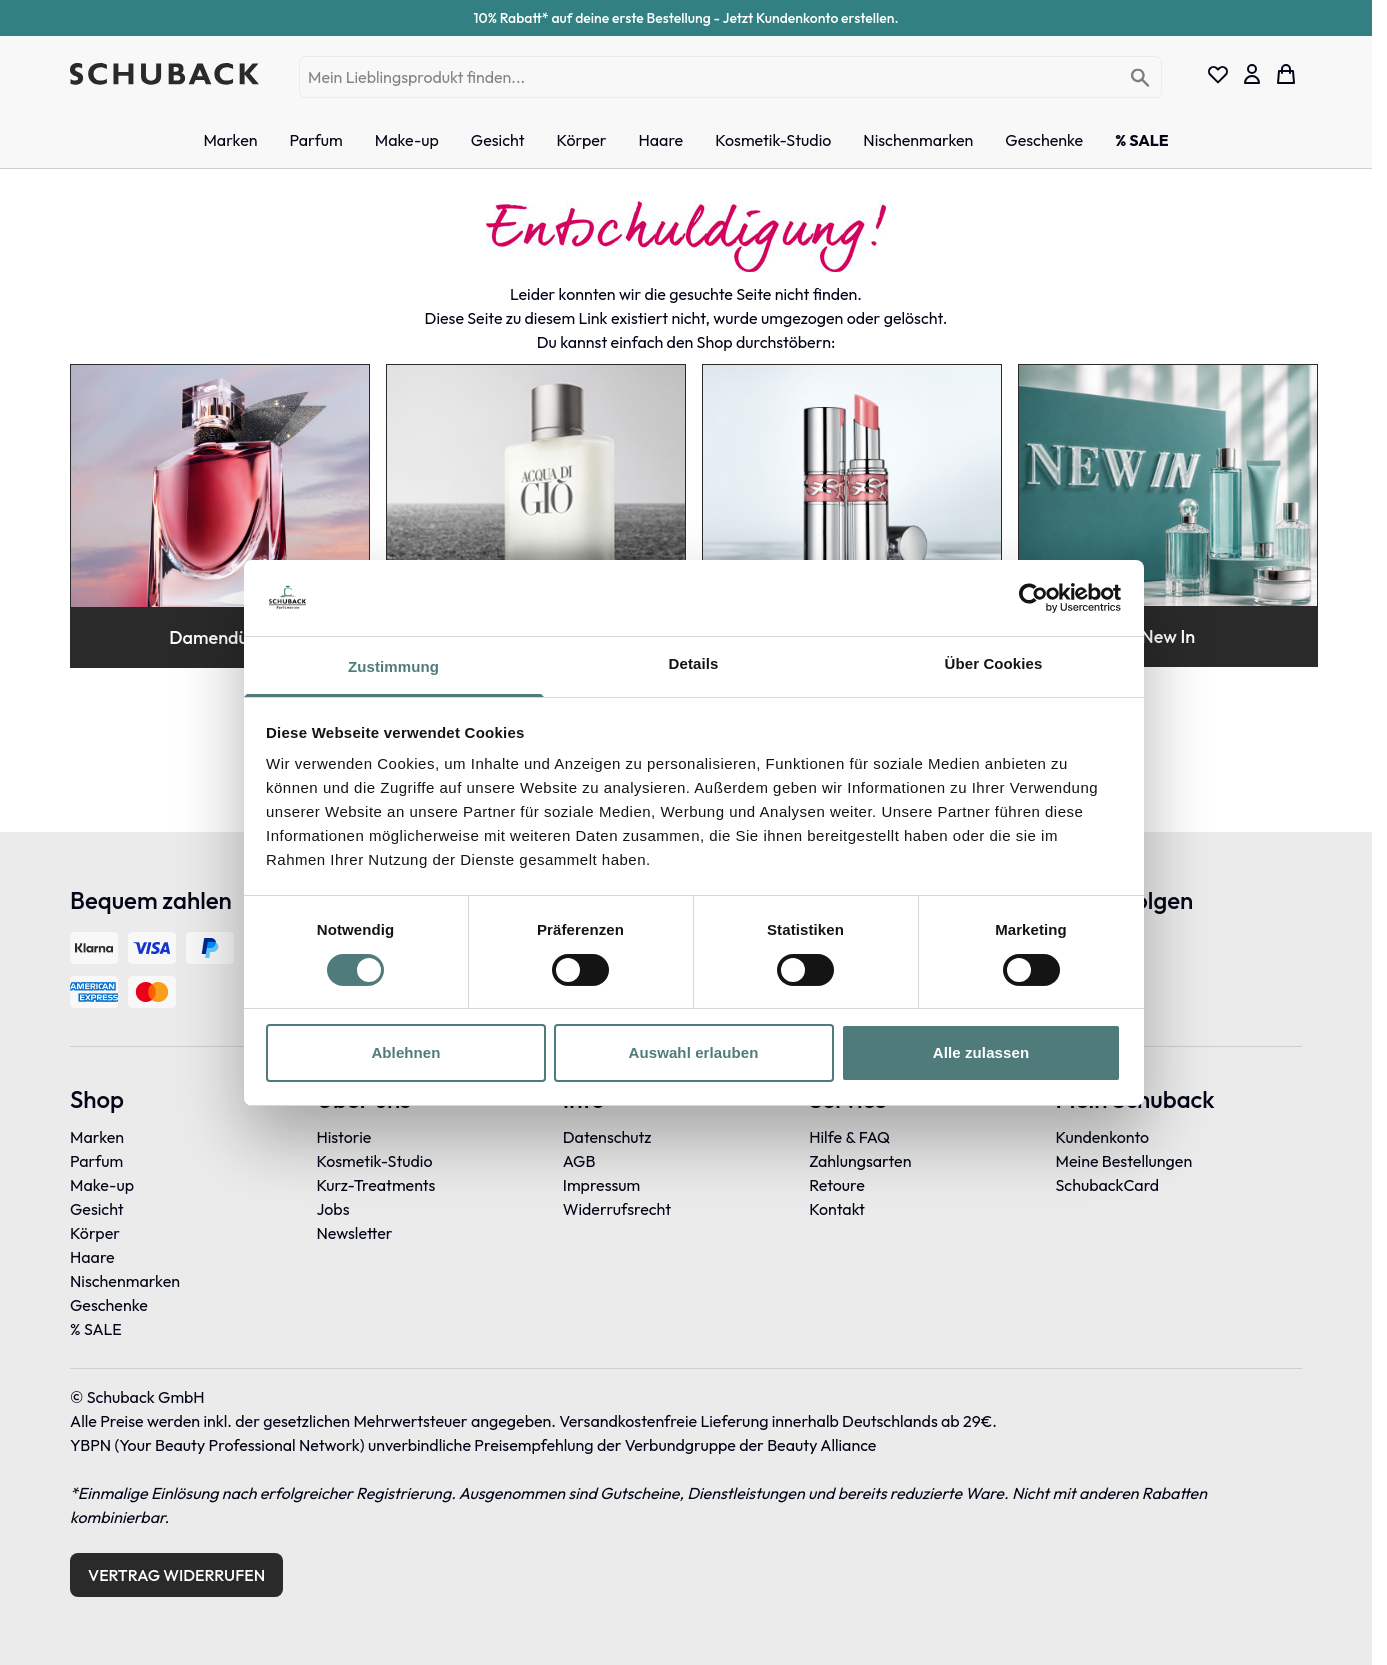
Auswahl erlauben (694, 1052)
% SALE (96, 1329)
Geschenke (109, 1305)
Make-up (102, 1185)
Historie (343, 1137)
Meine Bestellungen (1124, 1161)
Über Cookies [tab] (994, 663)
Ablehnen (405, 1052)
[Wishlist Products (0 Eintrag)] (1218, 74)
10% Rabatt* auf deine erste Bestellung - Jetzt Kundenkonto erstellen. (686, 18)
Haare (92, 1257)
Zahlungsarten (860, 1161)
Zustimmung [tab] (393, 666)
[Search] (1140, 78)
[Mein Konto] (1252, 74)
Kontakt (837, 1209)
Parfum (96, 1161)
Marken (97, 1137)
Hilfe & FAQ (849, 1137)
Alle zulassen (981, 1052)
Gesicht (97, 1209)
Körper (95, 1233)
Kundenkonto (1103, 1137)
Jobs (332, 1209)
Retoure (837, 1185)
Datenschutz (607, 1137)
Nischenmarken (125, 1281)
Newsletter (354, 1233)
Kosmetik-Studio (374, 1161)
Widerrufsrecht (617, 1209)
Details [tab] (694, 663)
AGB (579, 1161)
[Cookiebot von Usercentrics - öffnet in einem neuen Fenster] (1033, 598)
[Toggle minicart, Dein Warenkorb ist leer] (1286, 74)
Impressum (601, 1185)
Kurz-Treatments (375, 1185)
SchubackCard (1108, 1185)
